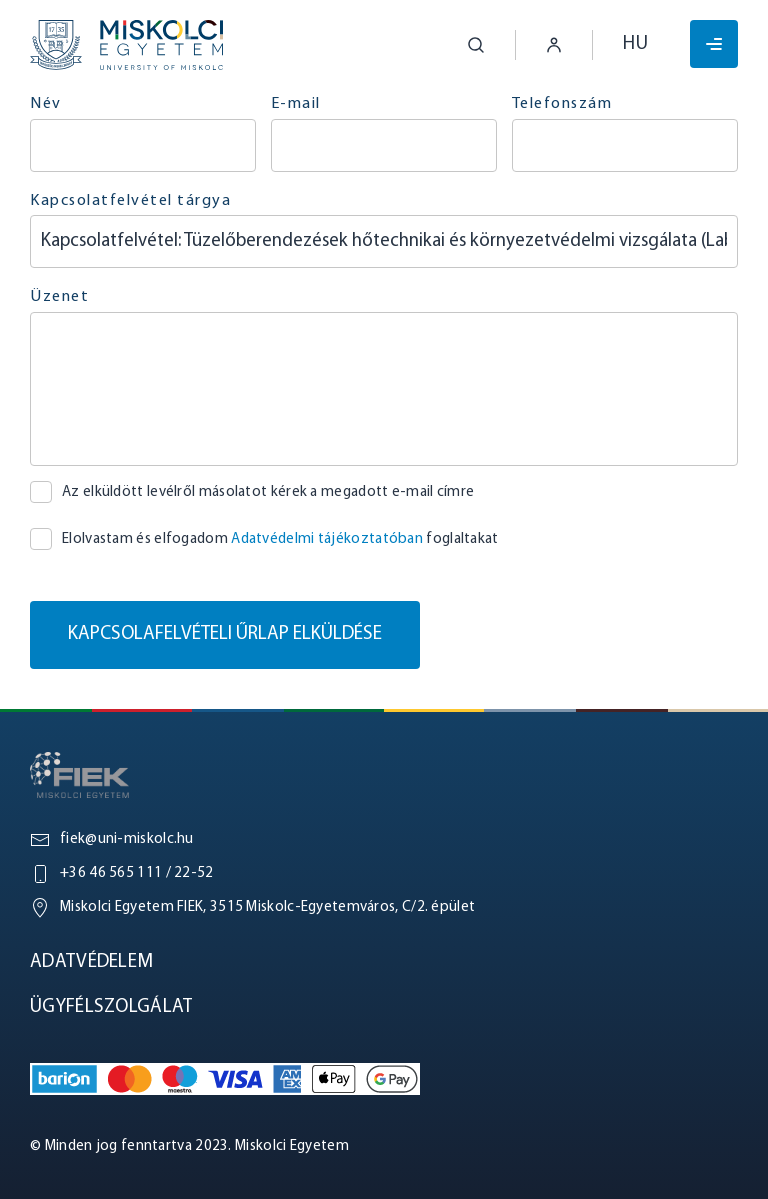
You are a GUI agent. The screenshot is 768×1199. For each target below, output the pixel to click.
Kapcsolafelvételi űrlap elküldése (225, 634)
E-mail (296, 104)
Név (46, 104)
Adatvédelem (91, 962)
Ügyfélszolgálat (111, 1007)
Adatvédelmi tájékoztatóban (327, 539)
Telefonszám (562, 104)
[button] (461, 45)
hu (635, 44)
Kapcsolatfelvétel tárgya (130, 201)
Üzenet (59, 297)
